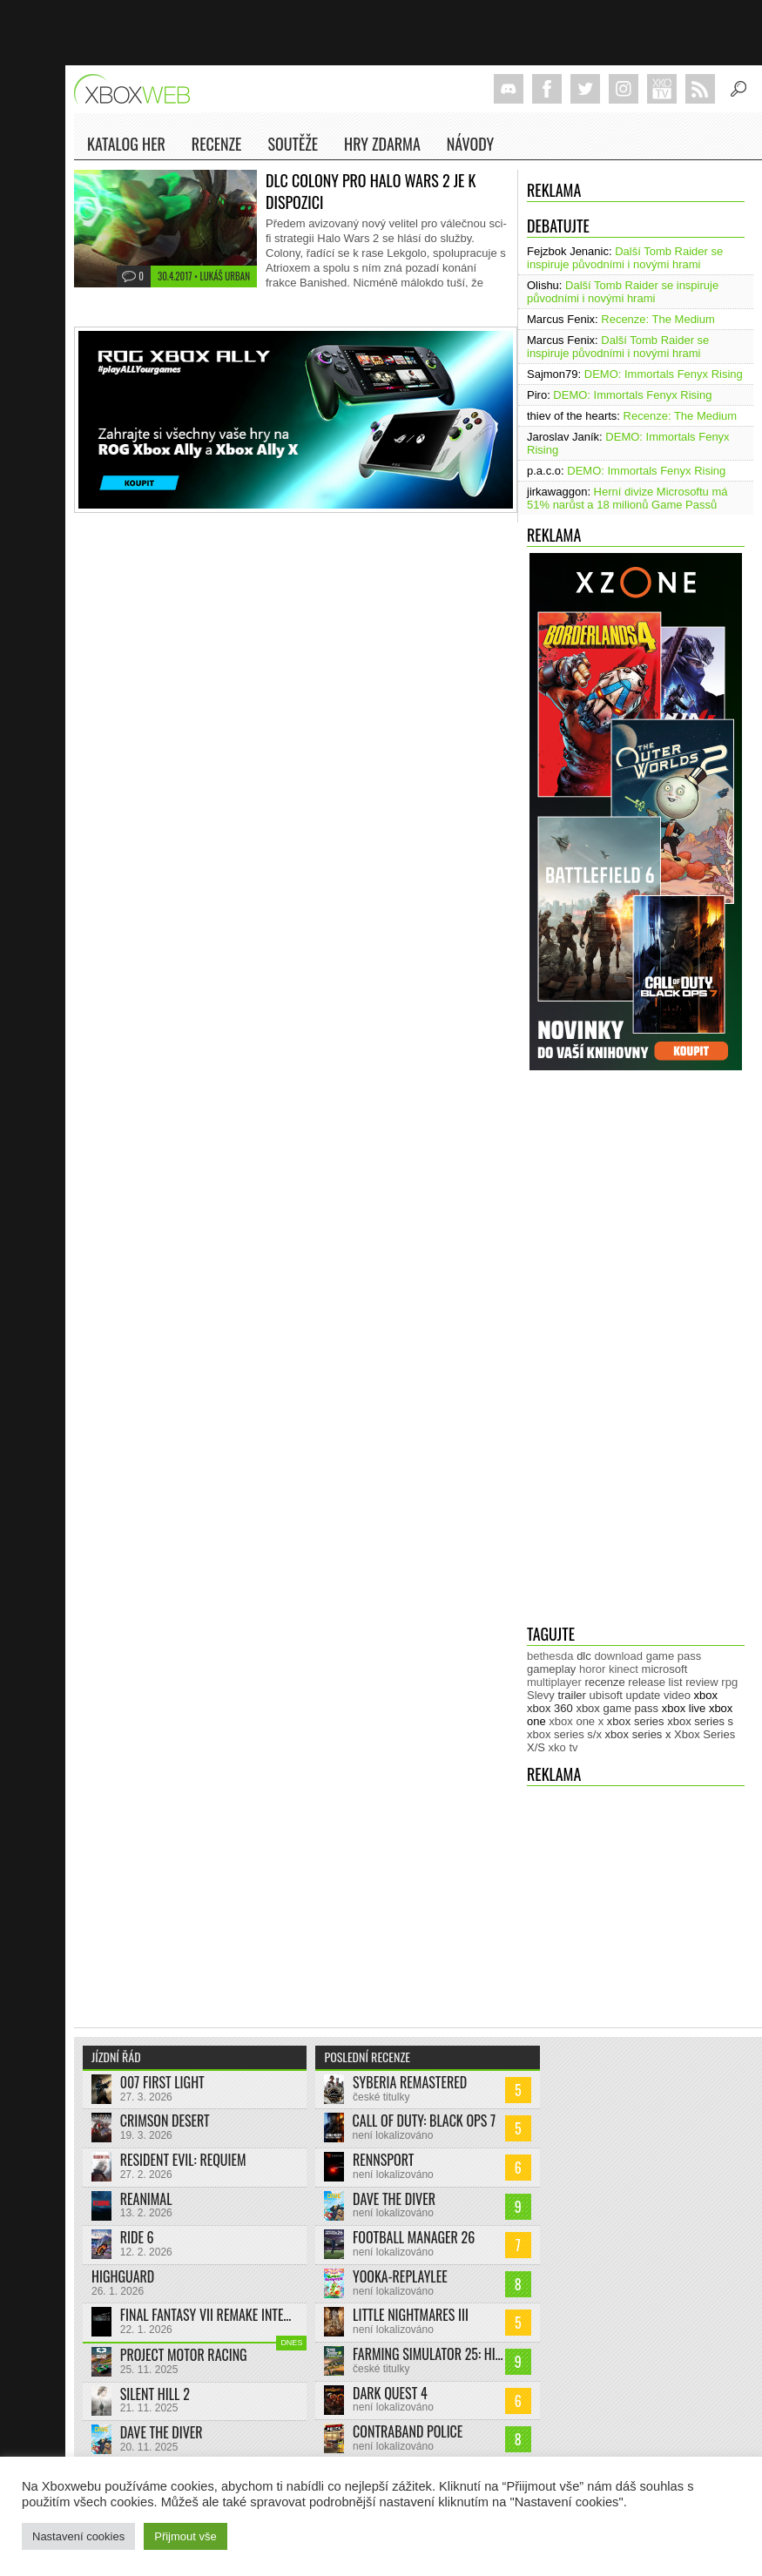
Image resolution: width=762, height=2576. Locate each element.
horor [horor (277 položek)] (592, 1669)
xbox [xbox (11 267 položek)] (706, 1695)
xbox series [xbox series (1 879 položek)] (635, 1721)
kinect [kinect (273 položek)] (623, 1669)
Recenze (217, 146)
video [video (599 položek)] (677, 1695)
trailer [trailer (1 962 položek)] (571, 1695)
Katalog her (126, 143)
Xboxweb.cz (137, 89)
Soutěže (292, 143)
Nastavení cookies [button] (78, 2536)
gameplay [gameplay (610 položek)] (551, 1669)
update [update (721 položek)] (643, 1695)
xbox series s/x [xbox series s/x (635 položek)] (564, 1734)
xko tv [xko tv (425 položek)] (563, 1747)
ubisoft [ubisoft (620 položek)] (606, 1695)
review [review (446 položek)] (701, 1682)
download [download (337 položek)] (618, 1655)
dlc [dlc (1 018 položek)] (584, 1655)
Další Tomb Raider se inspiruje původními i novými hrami (625, 258)
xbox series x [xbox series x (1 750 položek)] (638, 1734)
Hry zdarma (382, 146)
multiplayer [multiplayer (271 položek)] (554, 1682)
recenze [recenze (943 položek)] (604, 1682)
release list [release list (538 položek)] (655, 1682)
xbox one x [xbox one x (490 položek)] (576, 1721)
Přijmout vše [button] (185, 2536)
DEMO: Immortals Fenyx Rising (663, 374)
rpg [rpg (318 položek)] (729, 1682)
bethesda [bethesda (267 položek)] (550, 1655)
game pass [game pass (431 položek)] (674, 1655)
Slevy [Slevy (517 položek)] (541, 1695)
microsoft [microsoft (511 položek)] (665, 1669)
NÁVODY (470, 146)
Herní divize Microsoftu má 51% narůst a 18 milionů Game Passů (627, 498)
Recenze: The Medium (658, 319)
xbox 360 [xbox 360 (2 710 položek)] (550, 1708)
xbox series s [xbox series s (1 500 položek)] (700, 1721)
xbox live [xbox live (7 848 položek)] (684, 1708)
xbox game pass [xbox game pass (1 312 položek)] (617, 1708)
